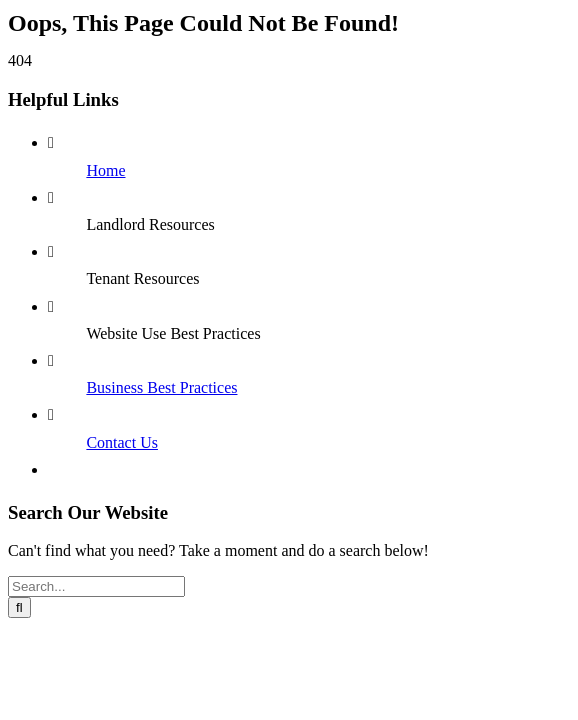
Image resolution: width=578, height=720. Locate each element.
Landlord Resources (150, 224)
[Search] (19, 607)
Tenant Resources (142, 278)
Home (105, 170)
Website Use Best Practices (173, 333)
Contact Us (122, 442)
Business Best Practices (161, 387)
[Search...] (96, 586)
